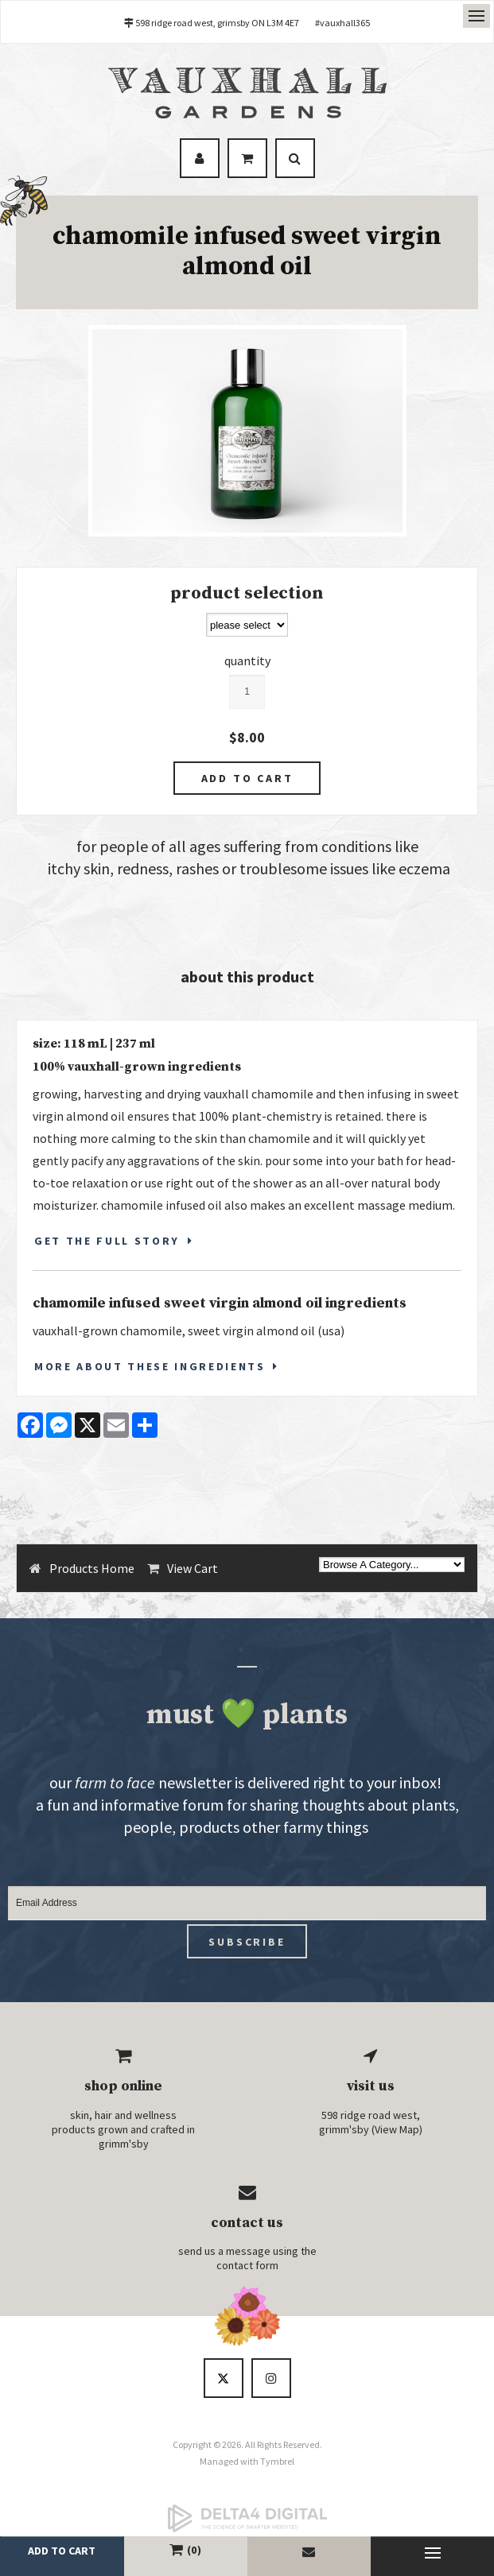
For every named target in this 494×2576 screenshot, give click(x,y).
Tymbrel (277, 2461)
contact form (247, 2265)
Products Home (91, 1568)
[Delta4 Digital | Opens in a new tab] (247, 2517)
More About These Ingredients (149, 1366)
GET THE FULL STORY (107, 1241)
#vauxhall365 (342, 23)
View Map (397, 2129)
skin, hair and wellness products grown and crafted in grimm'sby (123, 2129)
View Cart (192, 1568)
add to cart (61, 2550)
